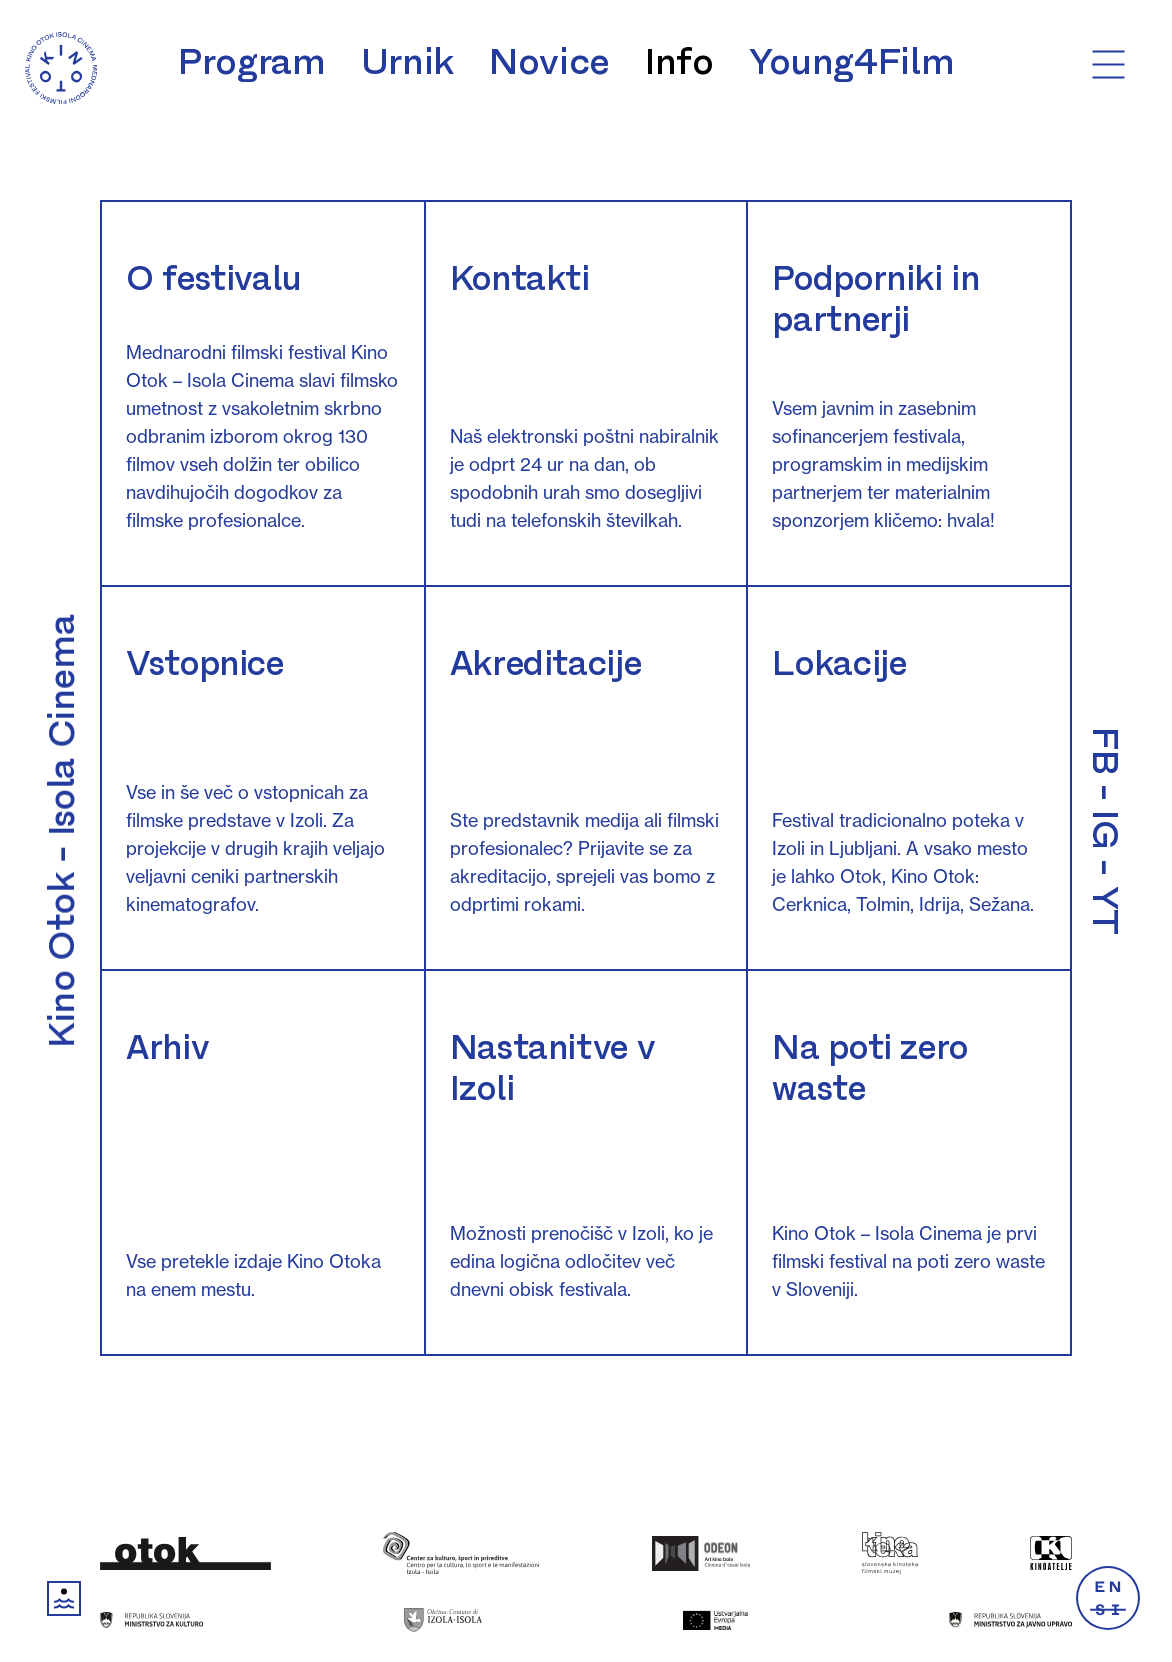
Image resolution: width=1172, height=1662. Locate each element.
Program (251, 62)
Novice (549, 62)
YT (1105, 910)
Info (679, 62)
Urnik (407, 62)
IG (1105, 829)
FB (1105, 750)
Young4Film (851, 62)
